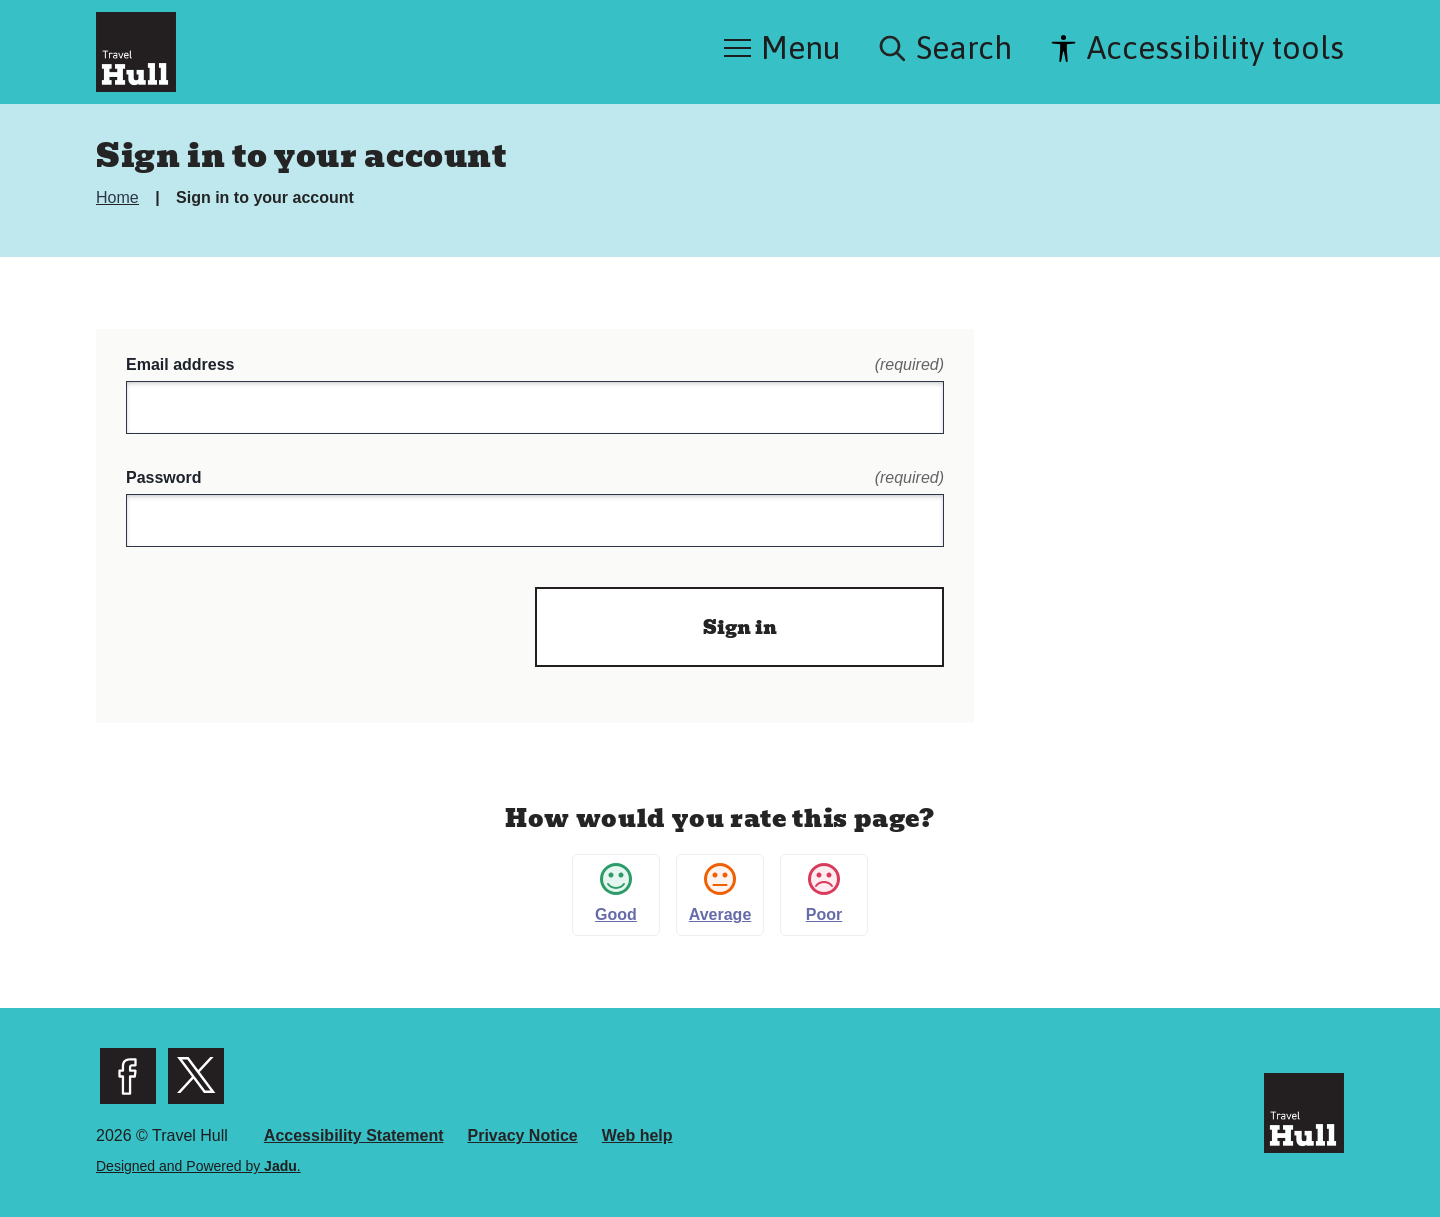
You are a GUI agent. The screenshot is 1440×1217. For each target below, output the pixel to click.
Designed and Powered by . (198, 1166)
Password (535, 478)
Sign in (740, 627)
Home (119, 197)
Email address (535, 365)
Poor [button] (824, 893)
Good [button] (616, 893)
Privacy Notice (522, 1135)
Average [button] (720, 893)
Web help (637, 1135)
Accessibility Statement (354, 1135)
